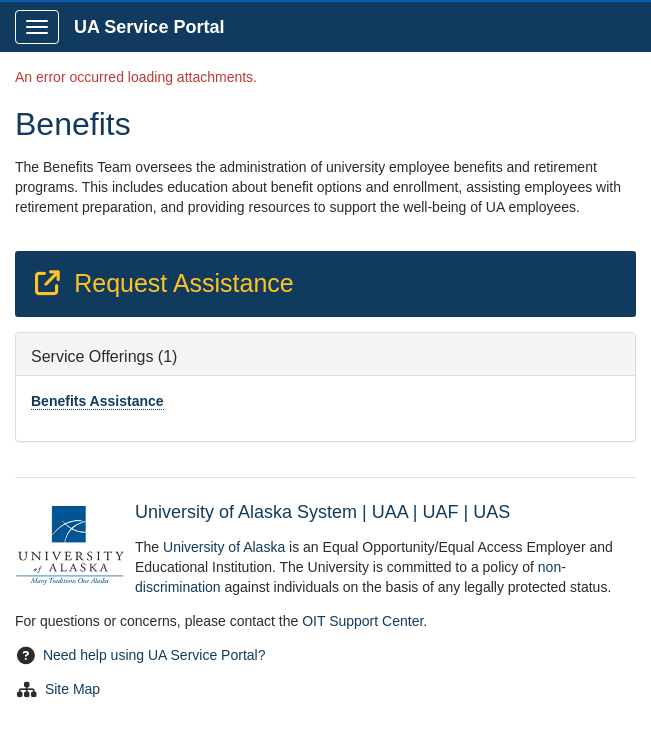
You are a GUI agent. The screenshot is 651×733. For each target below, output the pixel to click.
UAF (440, 512)
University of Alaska (224, 547)
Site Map (72, 689)
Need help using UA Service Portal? (154, 655)
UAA (390, 512)
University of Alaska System (246, 512)
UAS (491, 512)
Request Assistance (163, 283)
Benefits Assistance (97, 401)
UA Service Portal (149, 27)
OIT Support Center (362, 621)
